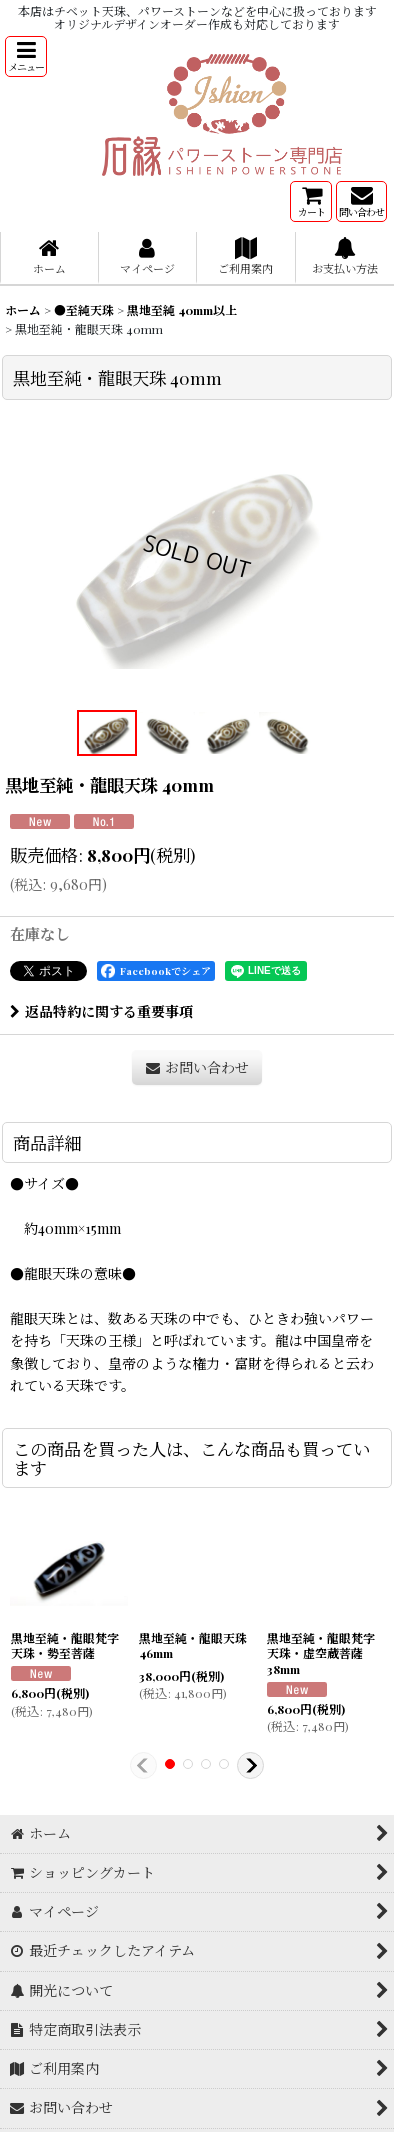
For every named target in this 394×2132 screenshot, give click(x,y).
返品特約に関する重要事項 (101, 1011)
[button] (26, 56)
